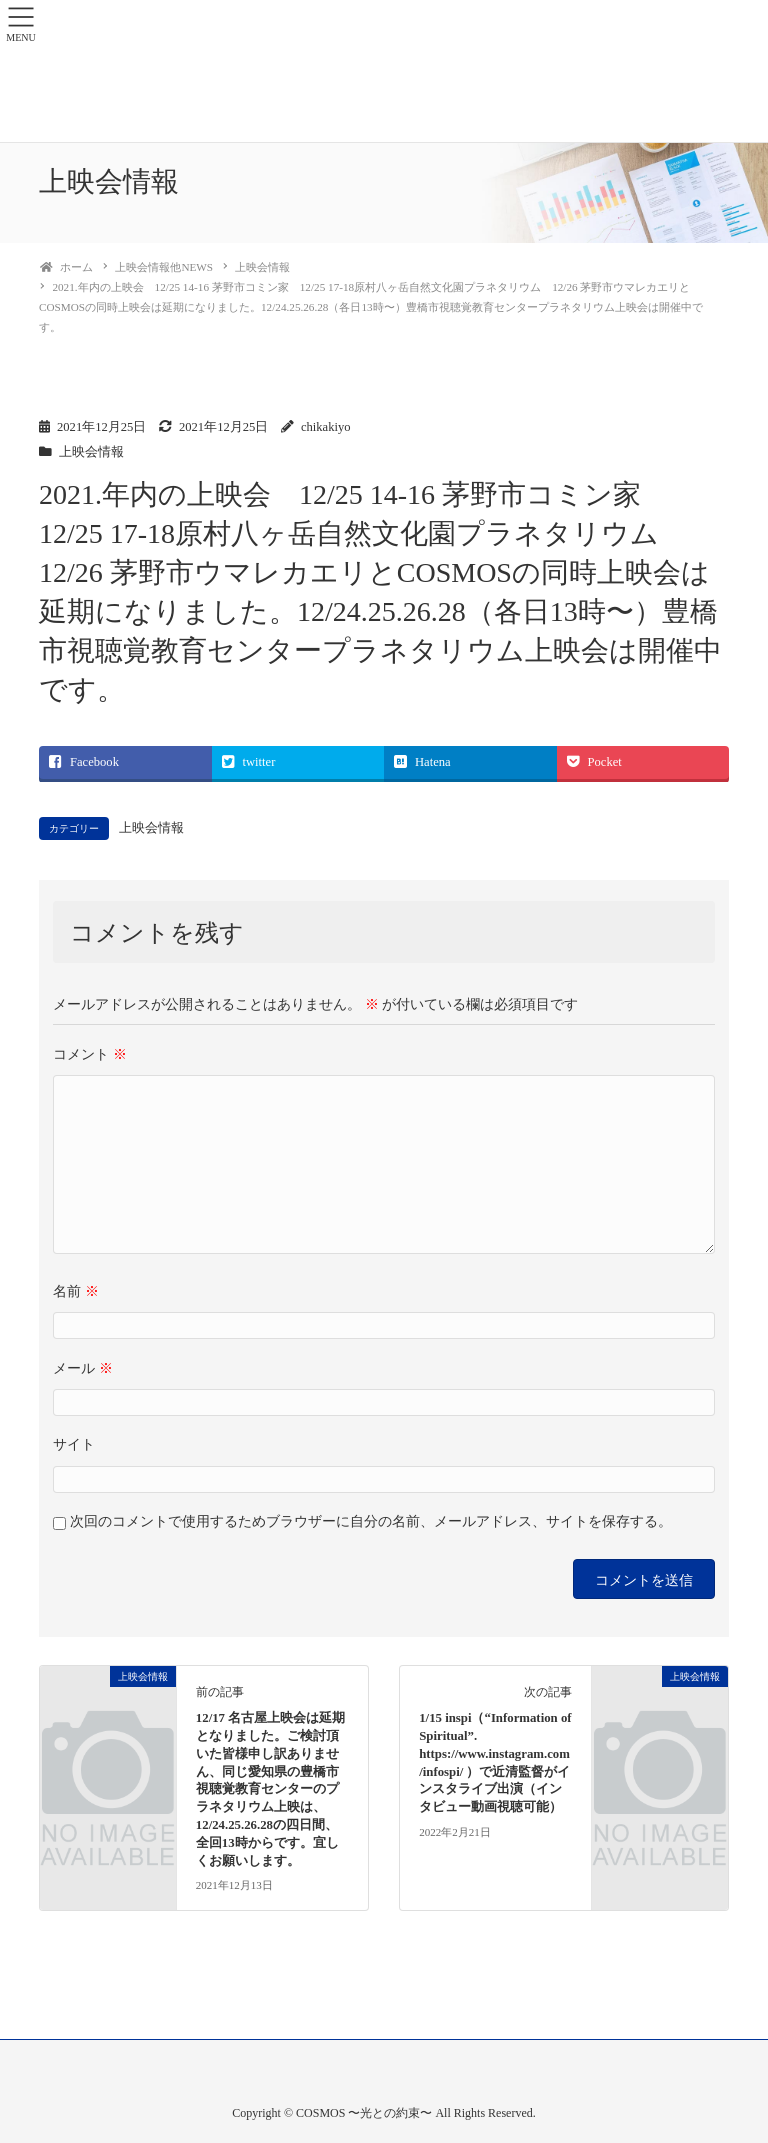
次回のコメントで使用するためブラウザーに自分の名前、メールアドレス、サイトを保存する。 (371, 1521)
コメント (90, 1054)
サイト (74, 1444)
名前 (76, 1291)
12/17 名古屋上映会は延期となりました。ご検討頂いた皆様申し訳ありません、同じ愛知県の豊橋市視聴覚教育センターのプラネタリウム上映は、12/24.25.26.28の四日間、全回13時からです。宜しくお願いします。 (270, 1789)
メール (83, 1368)
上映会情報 (91, 452)
